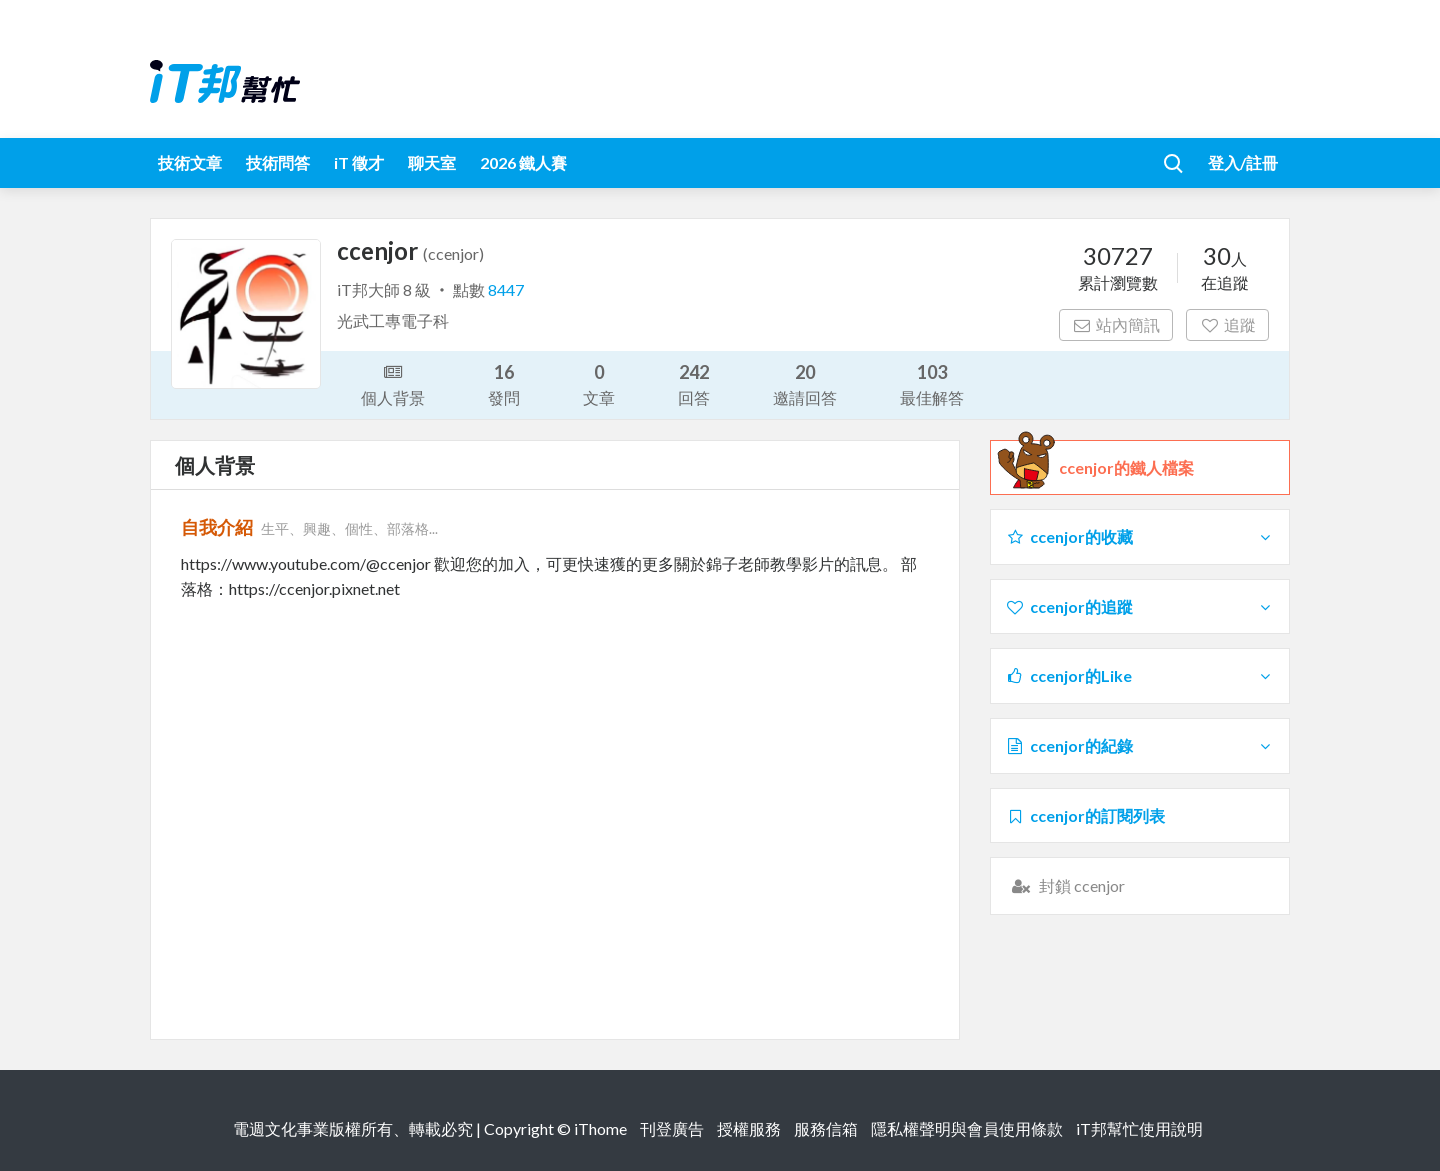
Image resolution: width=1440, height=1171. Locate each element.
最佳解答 (932, 383)
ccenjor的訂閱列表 (1085, 815)
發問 (504, 383)
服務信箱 (826, 1128)
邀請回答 (805, 383)
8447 (506, 289)
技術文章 (190, 162)
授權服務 (749, 1128)
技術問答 (278, 162)
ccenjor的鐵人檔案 (1126, 468)
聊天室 (432, 162)
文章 (599, 383)
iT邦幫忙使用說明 (1139, 1128)
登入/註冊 (1243, 162)
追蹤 (1227, 324)
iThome (600, 1128)
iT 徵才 (359, 162)
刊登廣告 (672, 1128)
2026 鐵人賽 (523, 162)
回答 (694, 383)
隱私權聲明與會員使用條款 (967, 1128)
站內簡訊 (1116, 324)
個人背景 (393, 383)
